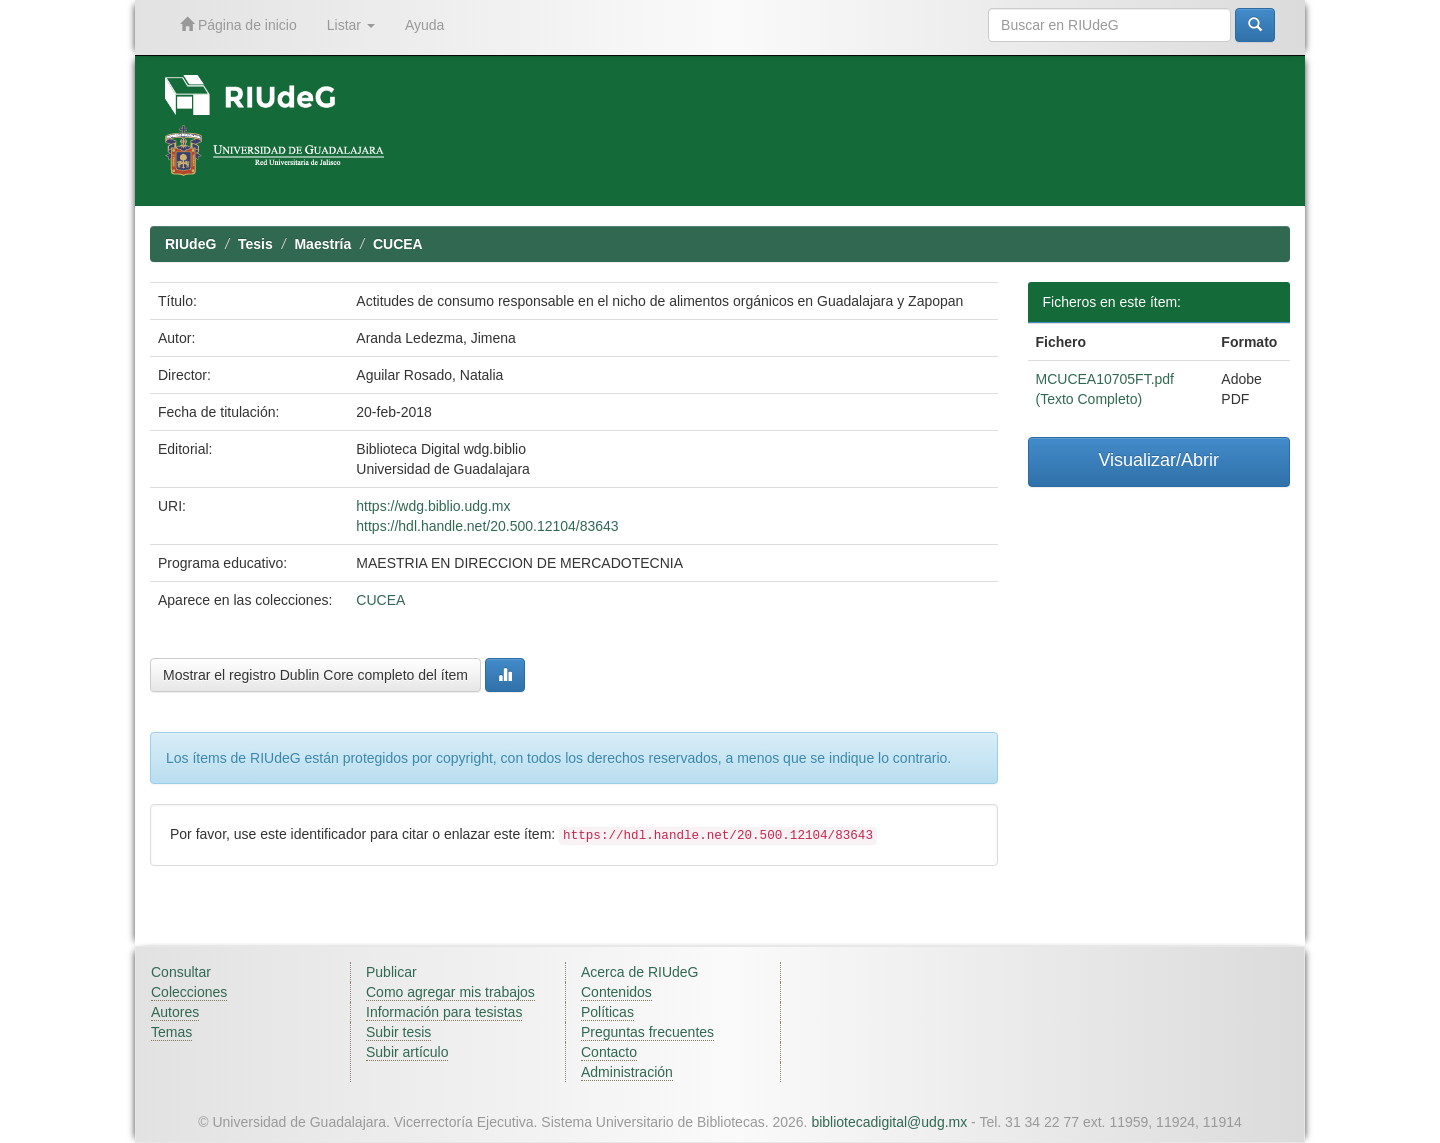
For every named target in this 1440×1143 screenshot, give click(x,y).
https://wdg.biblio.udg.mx (433, 506)
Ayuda (424, 25)
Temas (171, 1032)
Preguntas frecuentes (647, 1032)
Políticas (607, 1012)
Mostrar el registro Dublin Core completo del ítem (315, 675)
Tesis (255, 244)
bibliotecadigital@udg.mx (889, 1122)
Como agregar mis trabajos (450, 992)
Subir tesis (398, 1032)
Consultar (181, 972)
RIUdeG (190, 244)
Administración (627, 1072)
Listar (351, 25)
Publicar (391, 972)
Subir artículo (407, 1052)
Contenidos (616, 992)
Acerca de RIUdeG (640, 972)
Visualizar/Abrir (1158, 460)
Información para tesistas (444, 1012)
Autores (175, 1012)
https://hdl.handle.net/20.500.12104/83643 (487, 526)
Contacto (609, 1052)
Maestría (322, 244)
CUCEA (398, 244)
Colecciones (189, 992)
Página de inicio (238, 24)
